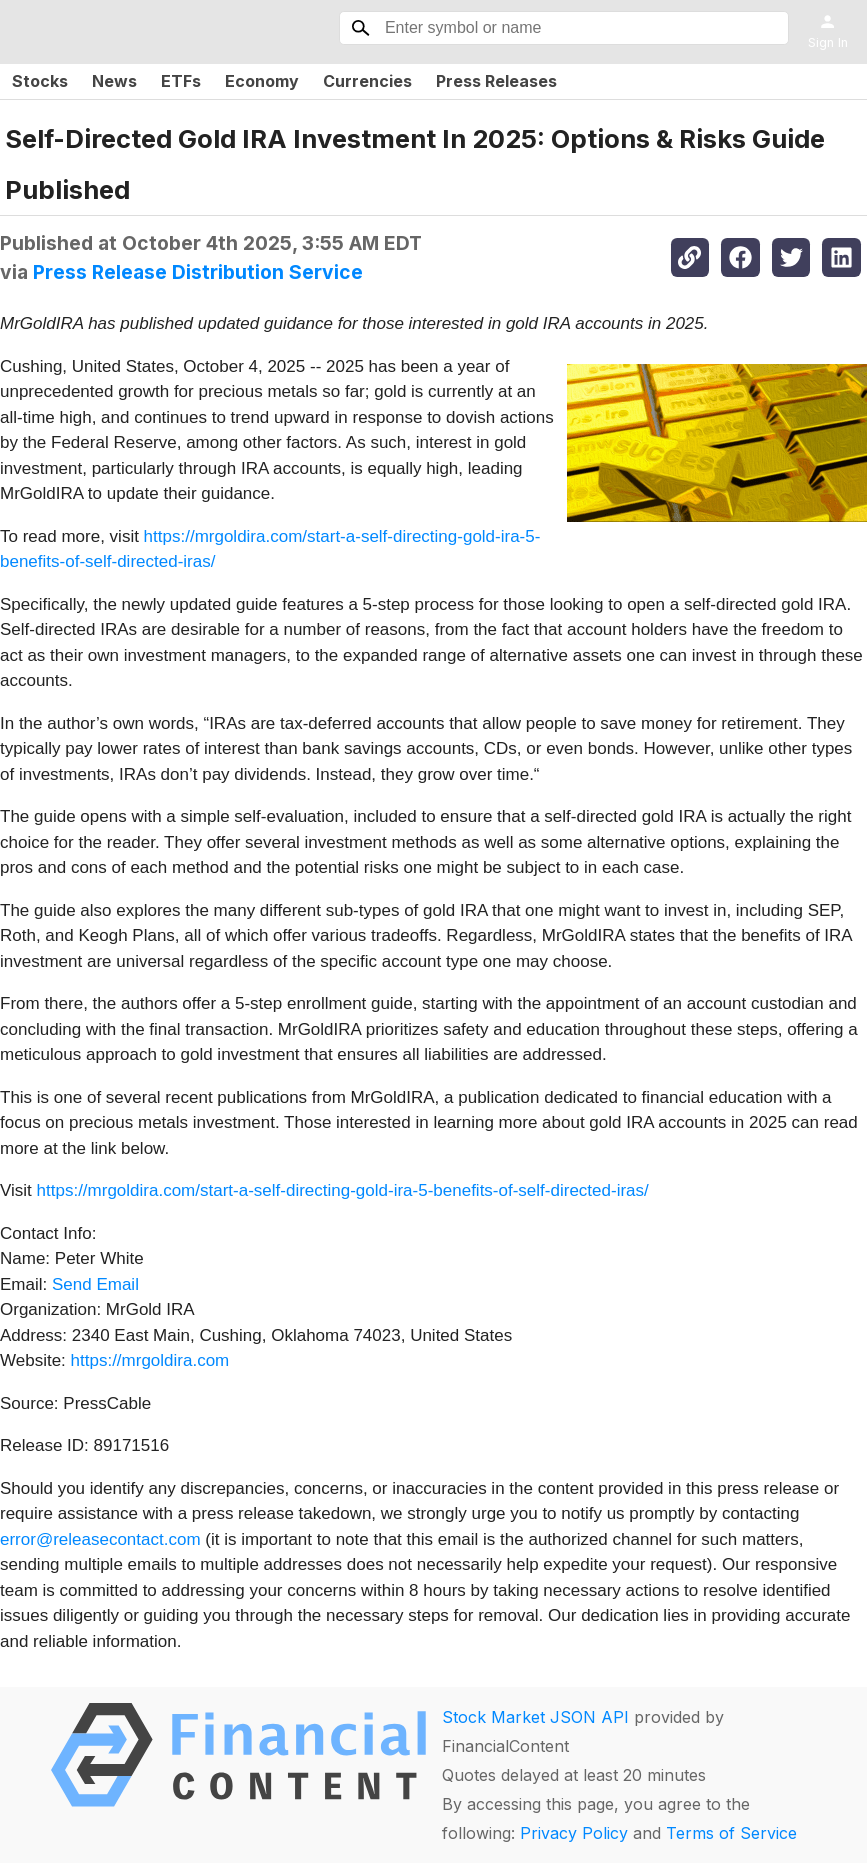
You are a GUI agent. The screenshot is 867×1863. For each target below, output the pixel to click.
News (114, 81)
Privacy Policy (574, 1833)
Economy (262, 81)
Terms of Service (731, 1833)
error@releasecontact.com (100, 1539)
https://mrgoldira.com (150, 1360)
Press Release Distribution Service (198, 272)
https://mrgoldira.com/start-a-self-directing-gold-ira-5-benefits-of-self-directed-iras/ (343, 1190)
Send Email (95, 1284)
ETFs (181, 81)
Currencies (367, 81)
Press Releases (496, 81)
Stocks (40, 81)
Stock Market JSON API (535, 1717)
